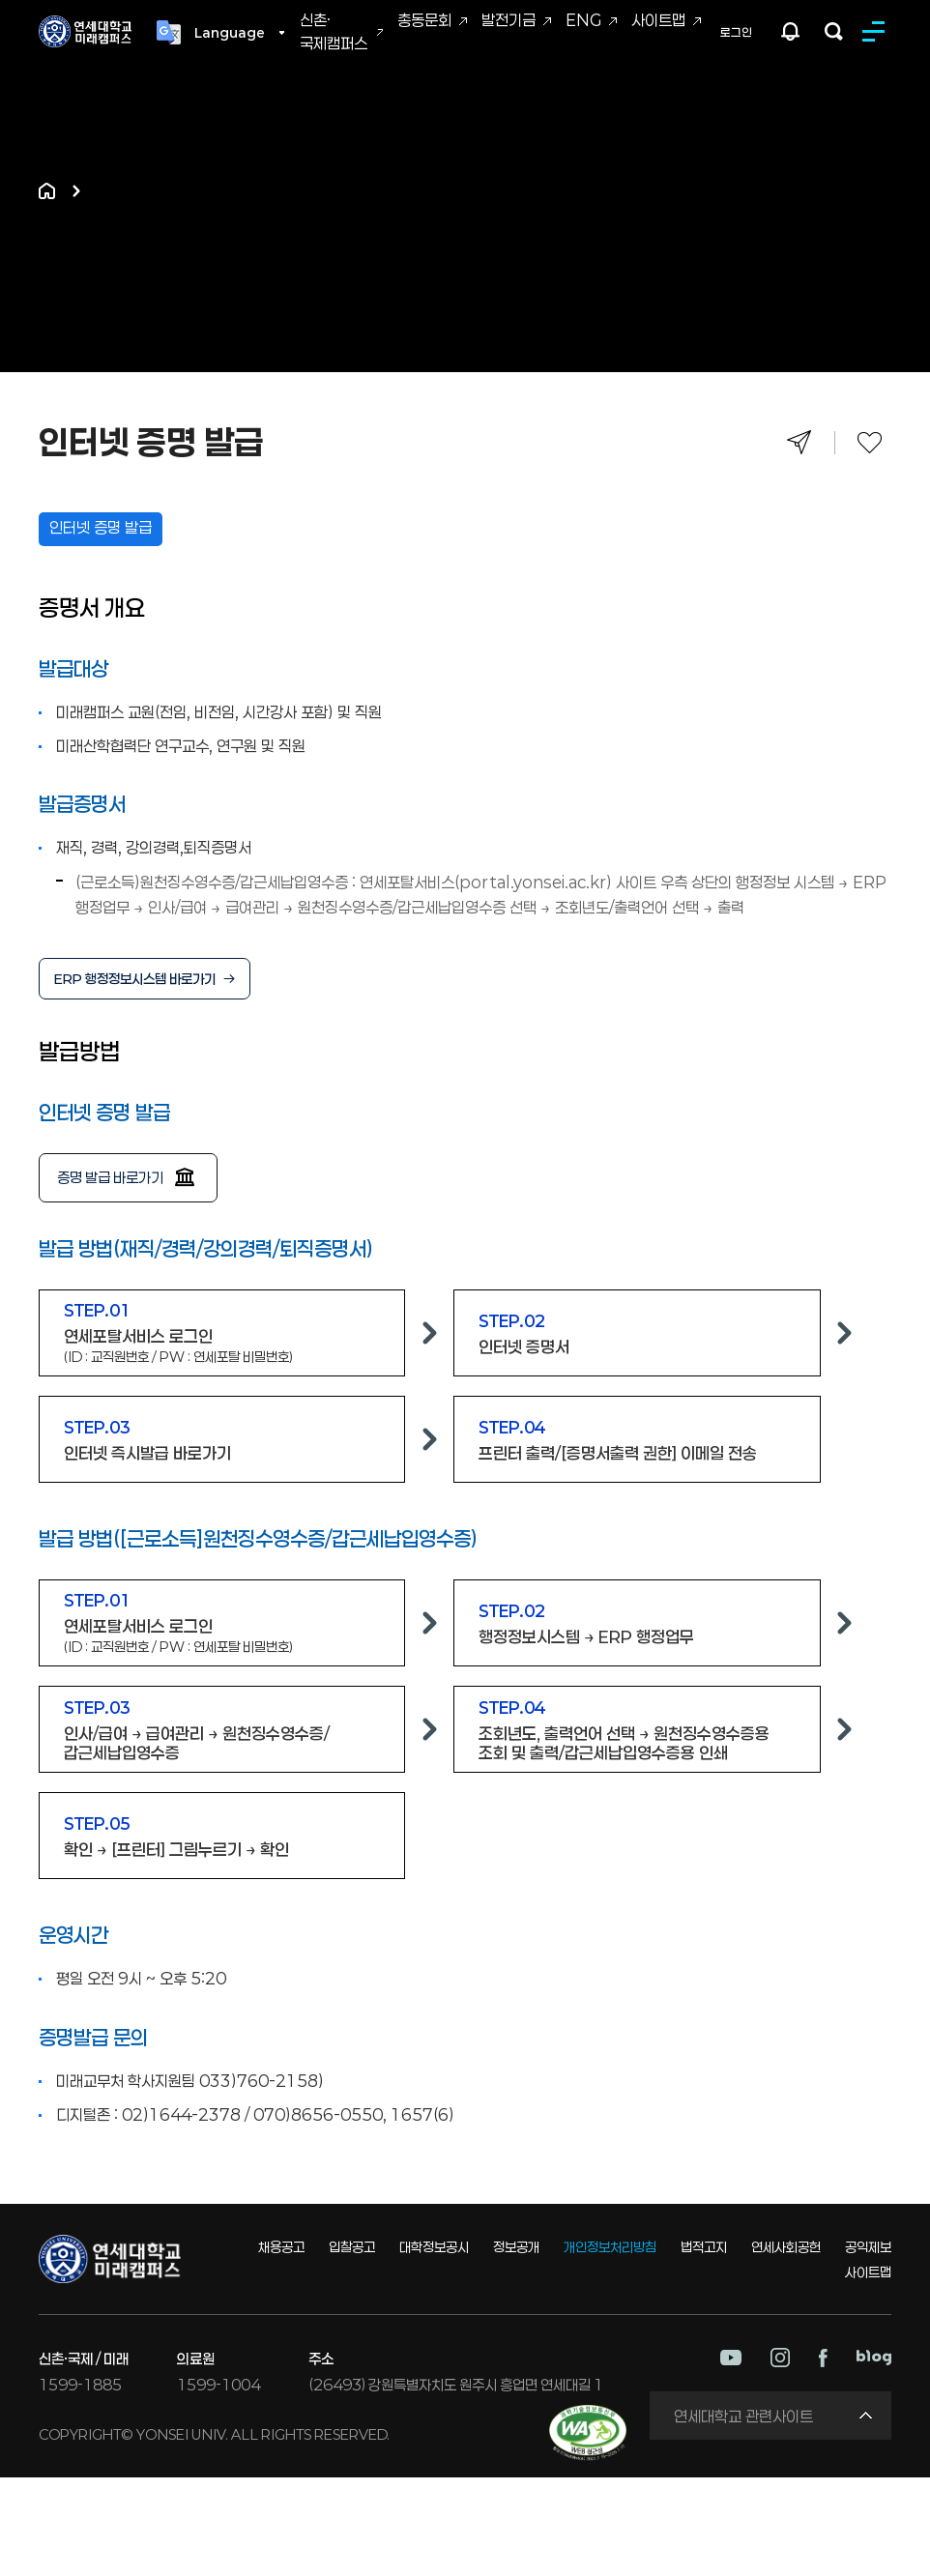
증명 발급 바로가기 (110, 1177)
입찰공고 (352, 2247)
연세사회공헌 (786, 2247)
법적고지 (704, 2247)
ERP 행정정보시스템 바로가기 (135, 978)
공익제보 (868, 2247)
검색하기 (834, 31)
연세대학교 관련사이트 (743, 2416)
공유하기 (799, 442)
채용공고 (281, 2247)
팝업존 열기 (790, 31)
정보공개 (516, 2247)
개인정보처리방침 (610, 2247)
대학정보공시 (434, 2247)
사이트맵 (658, 20)
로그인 (736, 32)
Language (229, 33)
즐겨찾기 (869, 442)
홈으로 (47, 191)
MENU (876, 31)
